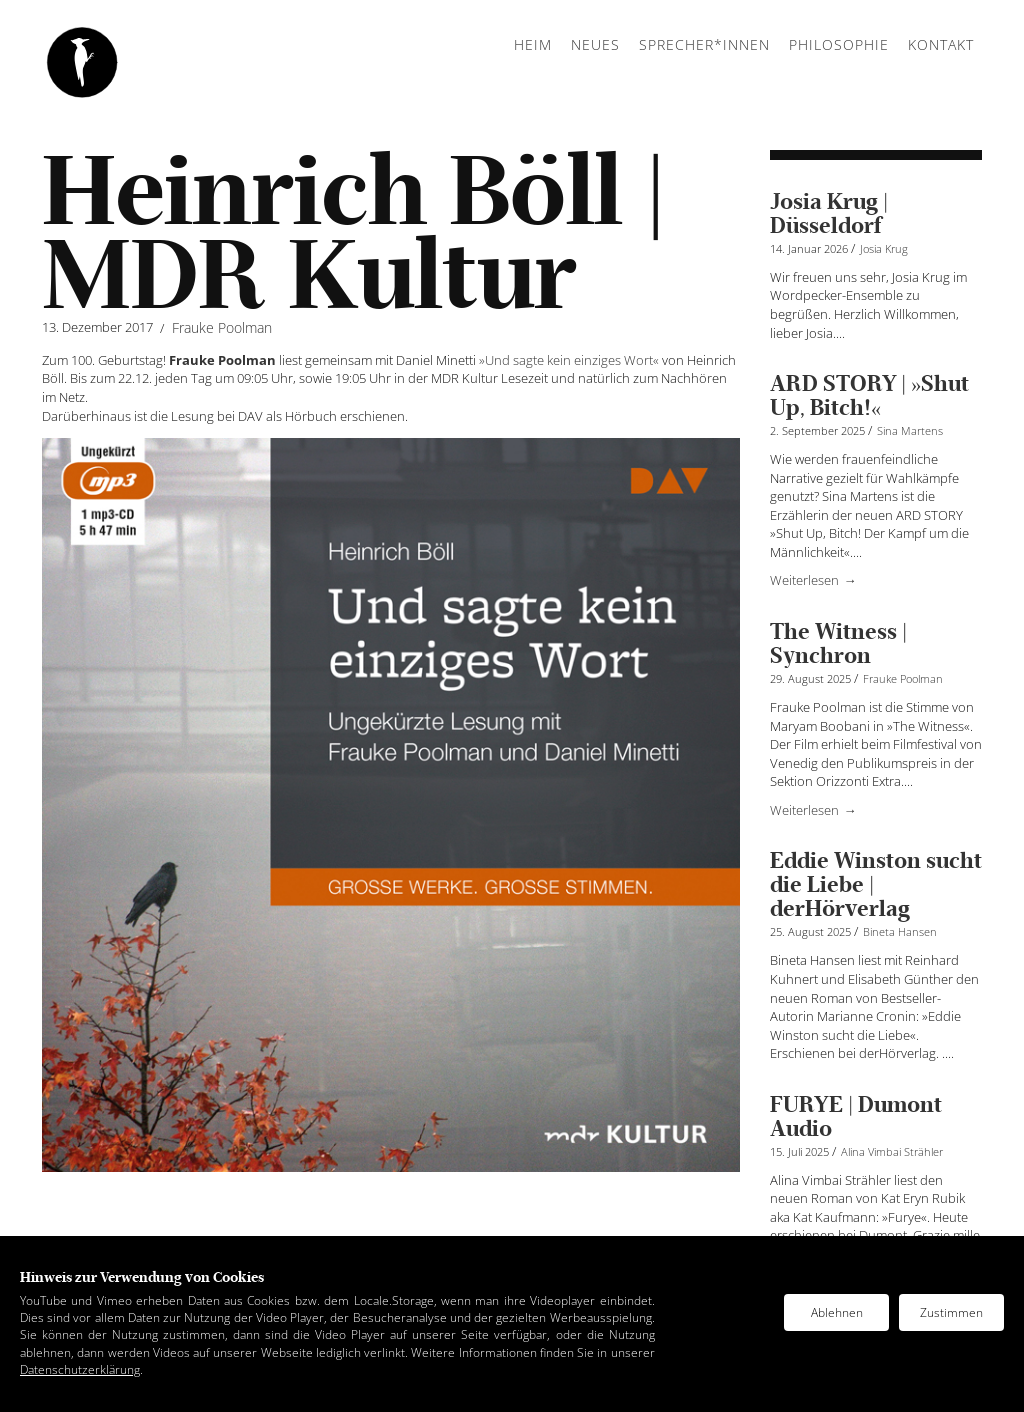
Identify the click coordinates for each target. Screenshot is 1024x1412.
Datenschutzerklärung (80, 1369)
